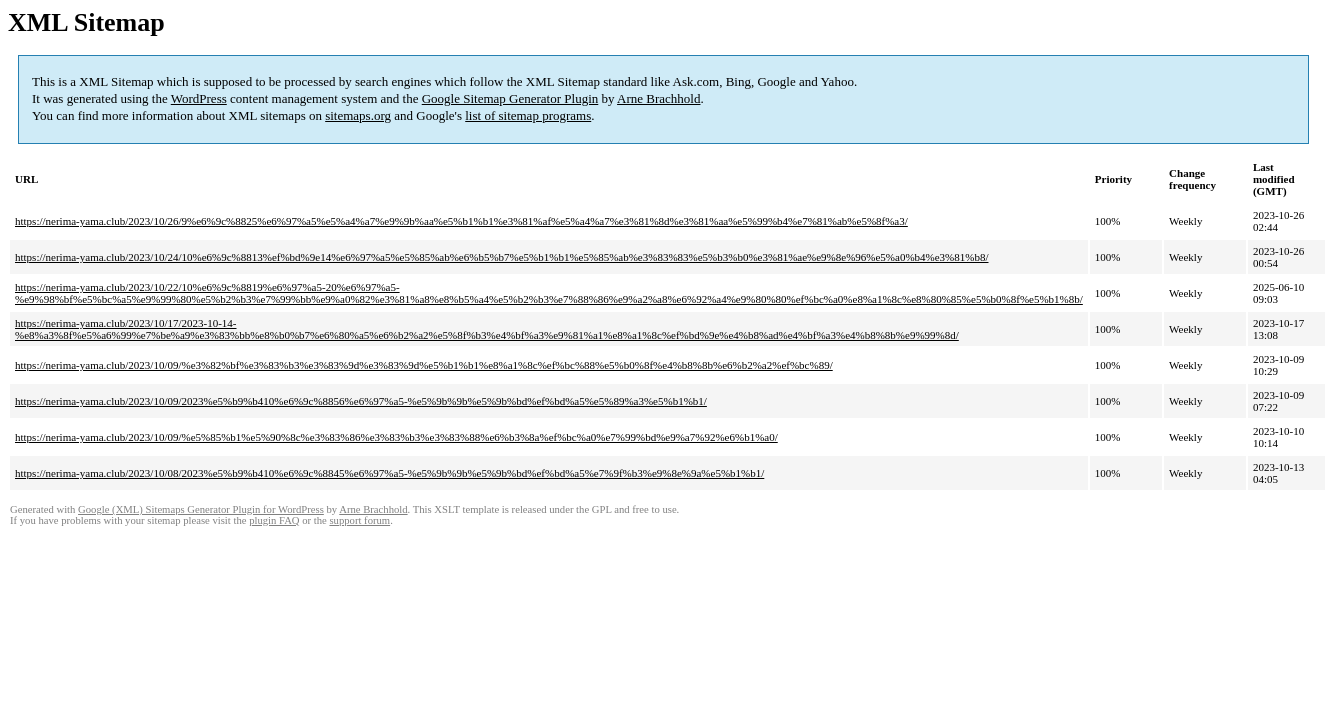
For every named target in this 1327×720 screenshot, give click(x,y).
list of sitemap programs (528, 115)
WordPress (199, 98)
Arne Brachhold (658, 98)
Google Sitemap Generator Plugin (510, 98)
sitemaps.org (358, 115)
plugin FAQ (274, 520)
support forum (359, 520)
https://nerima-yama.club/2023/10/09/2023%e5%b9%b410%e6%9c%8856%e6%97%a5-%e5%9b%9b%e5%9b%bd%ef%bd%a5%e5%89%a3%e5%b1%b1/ (361, 401)
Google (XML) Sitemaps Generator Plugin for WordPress (201, 509)
